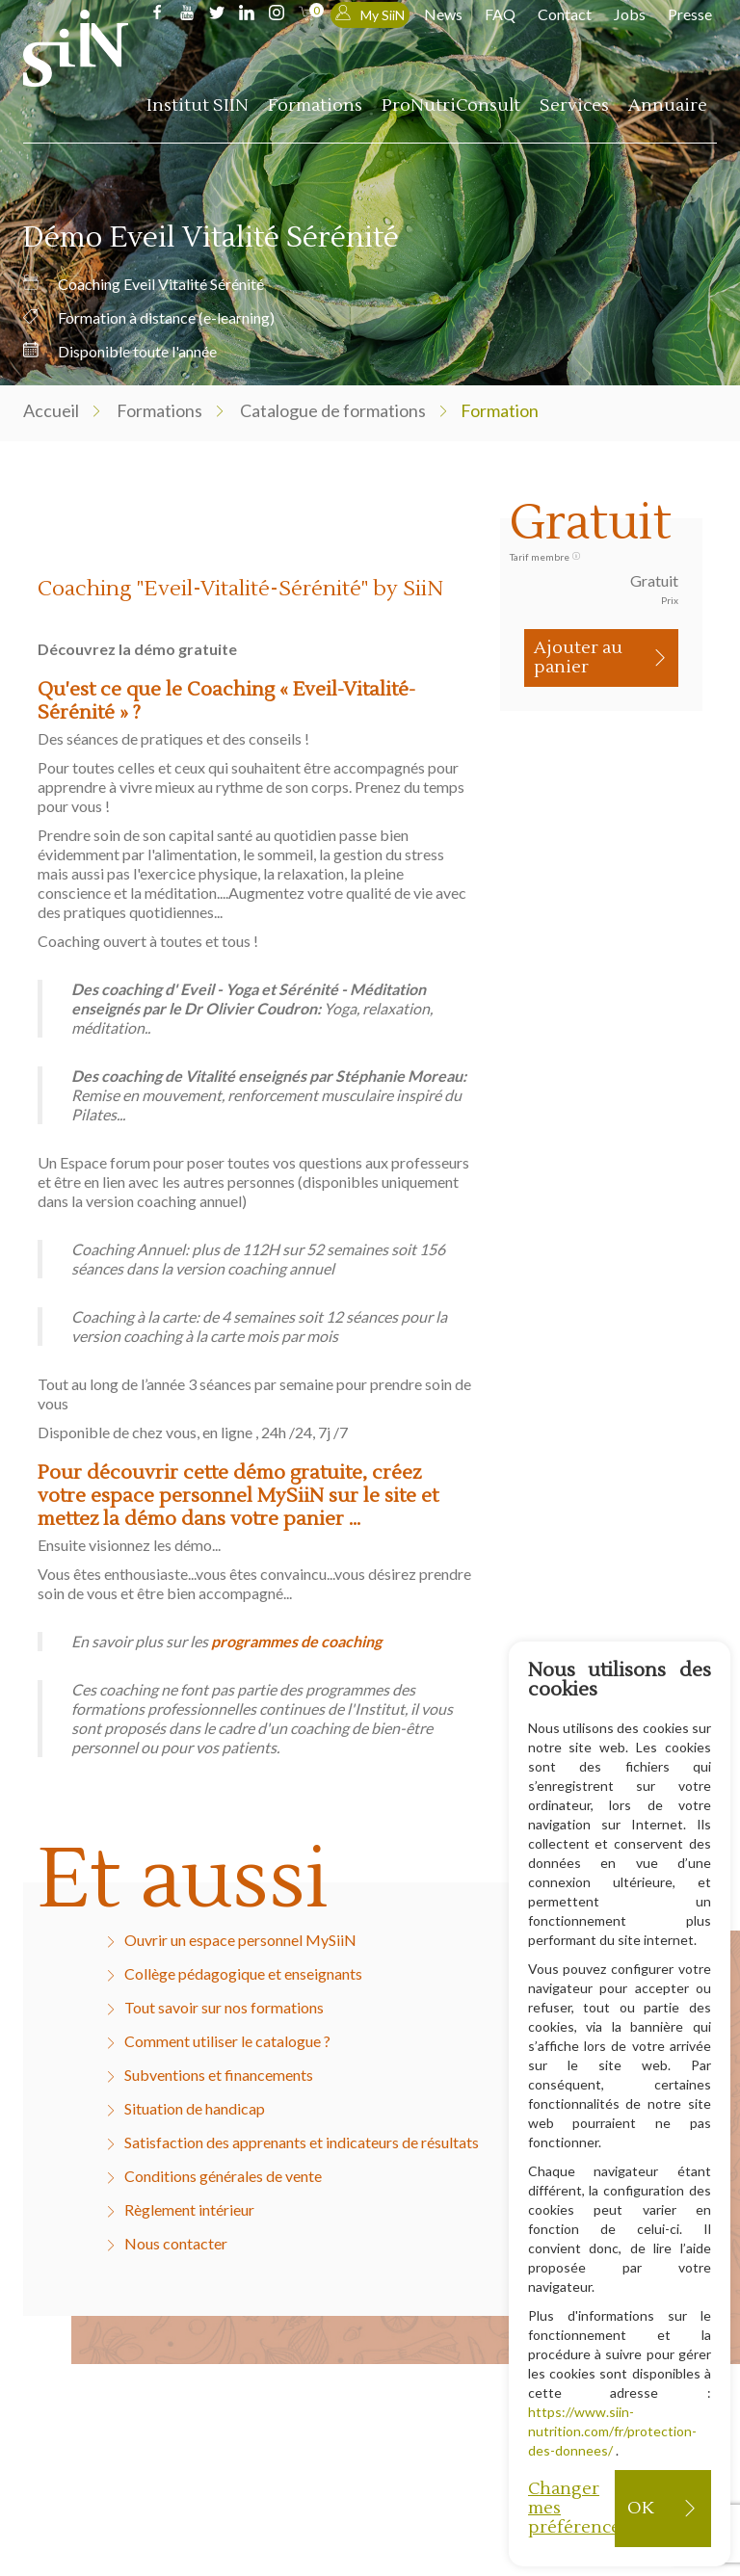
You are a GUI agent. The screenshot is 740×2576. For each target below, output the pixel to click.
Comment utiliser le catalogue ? (227, 2041)
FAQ (500, 14)
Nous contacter (175, 2243)
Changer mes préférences (571, 2508)
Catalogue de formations (333, 410)
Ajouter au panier (578, 657)
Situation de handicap (194, 2108)
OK (640, 2508)
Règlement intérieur (189, 2209)
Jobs (630, 14)
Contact (565, 14)
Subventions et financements (218, 2074)
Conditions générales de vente (223, 2176)
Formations (315, 105)
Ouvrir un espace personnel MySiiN (240, 1940)
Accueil (51, 410)
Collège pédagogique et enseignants (243, 1973)
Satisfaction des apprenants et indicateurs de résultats (301, 2142)
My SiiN (370, 14)
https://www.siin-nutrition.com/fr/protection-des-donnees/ (612, 2431)
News (443, 14)
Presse (690, 14)
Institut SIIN (197, 105)
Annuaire (667, 105)
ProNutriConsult (451, 105)
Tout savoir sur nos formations (224, 2007)
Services (574, 105)
